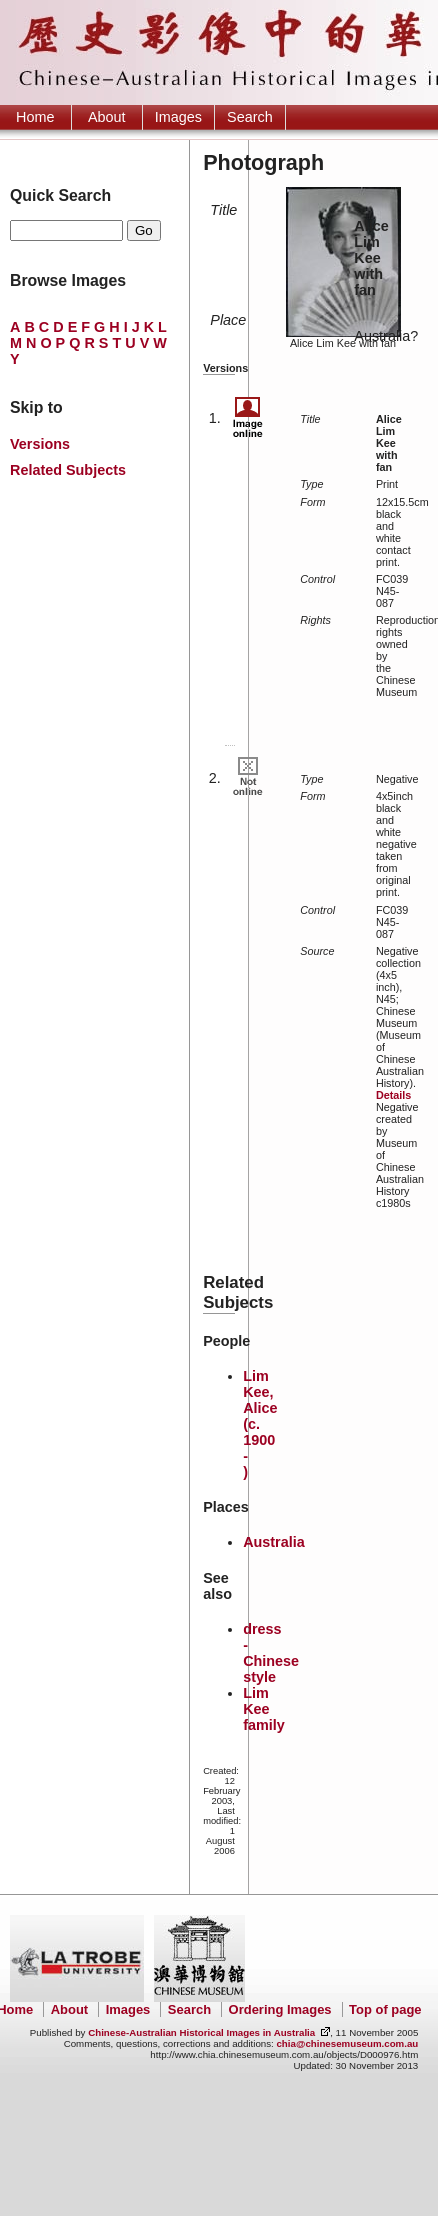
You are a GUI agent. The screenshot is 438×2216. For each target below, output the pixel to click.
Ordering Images (280, 2009)
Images (178, 117)
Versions (40, 444)
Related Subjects (68, 470)
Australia (274, 1542)
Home (35, 117)
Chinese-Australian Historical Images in (201, 2032)
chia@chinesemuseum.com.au (347, 2043)
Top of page (385, 2009)
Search (250, 117)
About (107, 117)
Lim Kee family (264, 1709)
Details (393, 1095)
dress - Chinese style (271, 1653)
